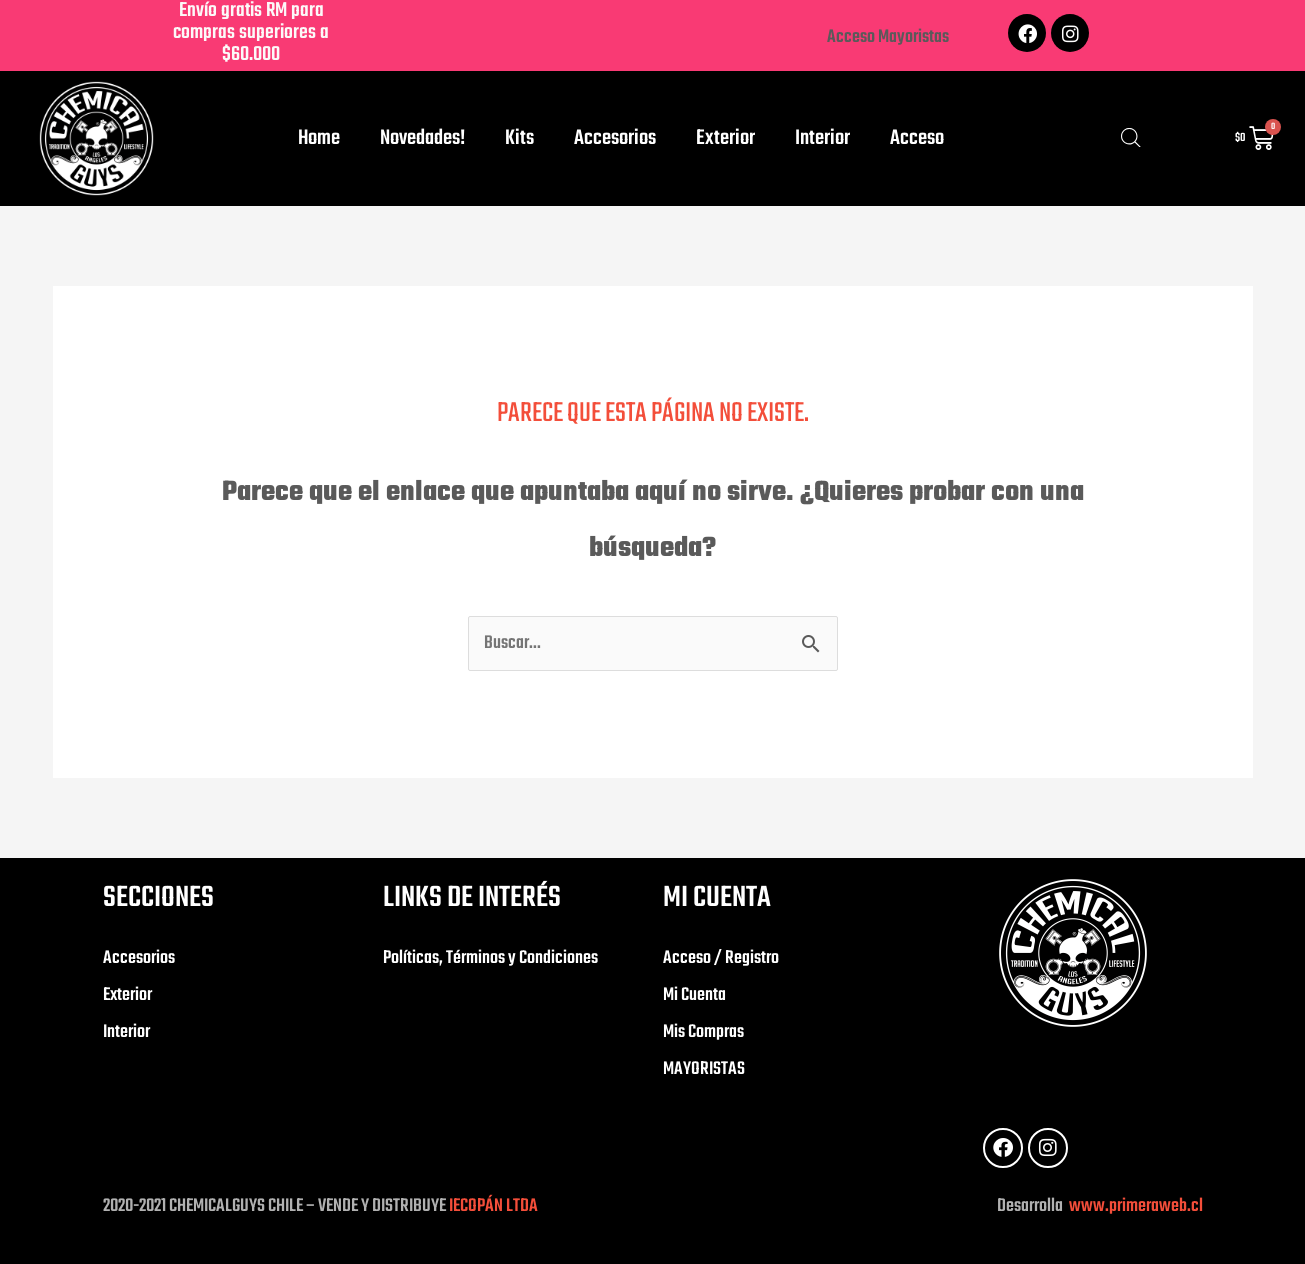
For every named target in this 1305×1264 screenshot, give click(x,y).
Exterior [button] (725, 138)
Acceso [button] (917, 138)
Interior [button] (822, 138)
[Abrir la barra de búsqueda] (1131, 139)
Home (319, 138)
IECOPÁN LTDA (493, 1206)
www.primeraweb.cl (1134, 1206)
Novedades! (422, 138)
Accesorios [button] (615, 138)
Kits (519, 138)
